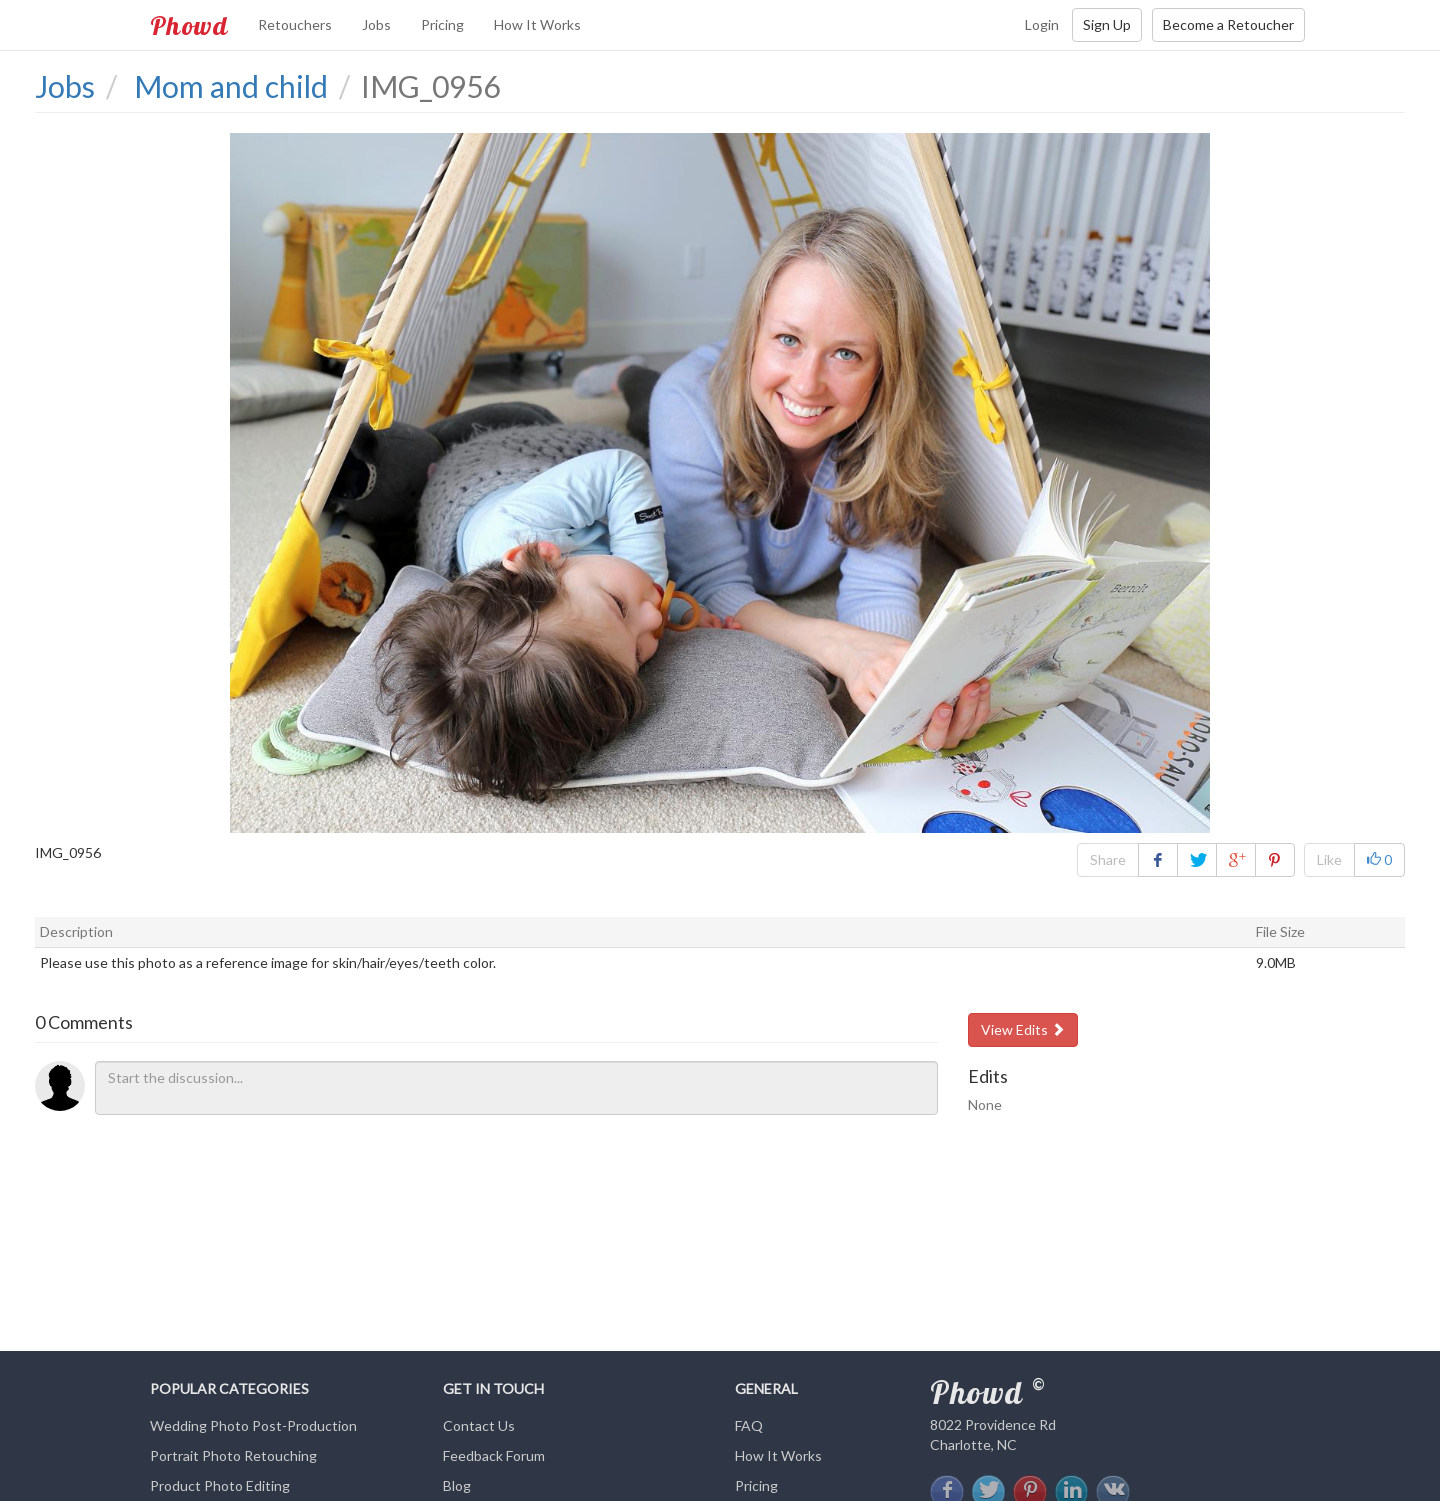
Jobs (376, 24)
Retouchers (295, 24)
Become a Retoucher (1228, 24)
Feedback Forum (494, 1455)
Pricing (442, 24)
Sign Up (1107, 24)
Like (1329, 859)
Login (1042, 24)
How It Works (537, 24)
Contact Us (479, 1425)
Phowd (189, 25)
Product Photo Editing (220, 1485)
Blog (457, 1485)
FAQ (749, 1425)
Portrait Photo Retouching (233, 1455)
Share (1108, 859)
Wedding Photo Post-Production (253, 1425)
